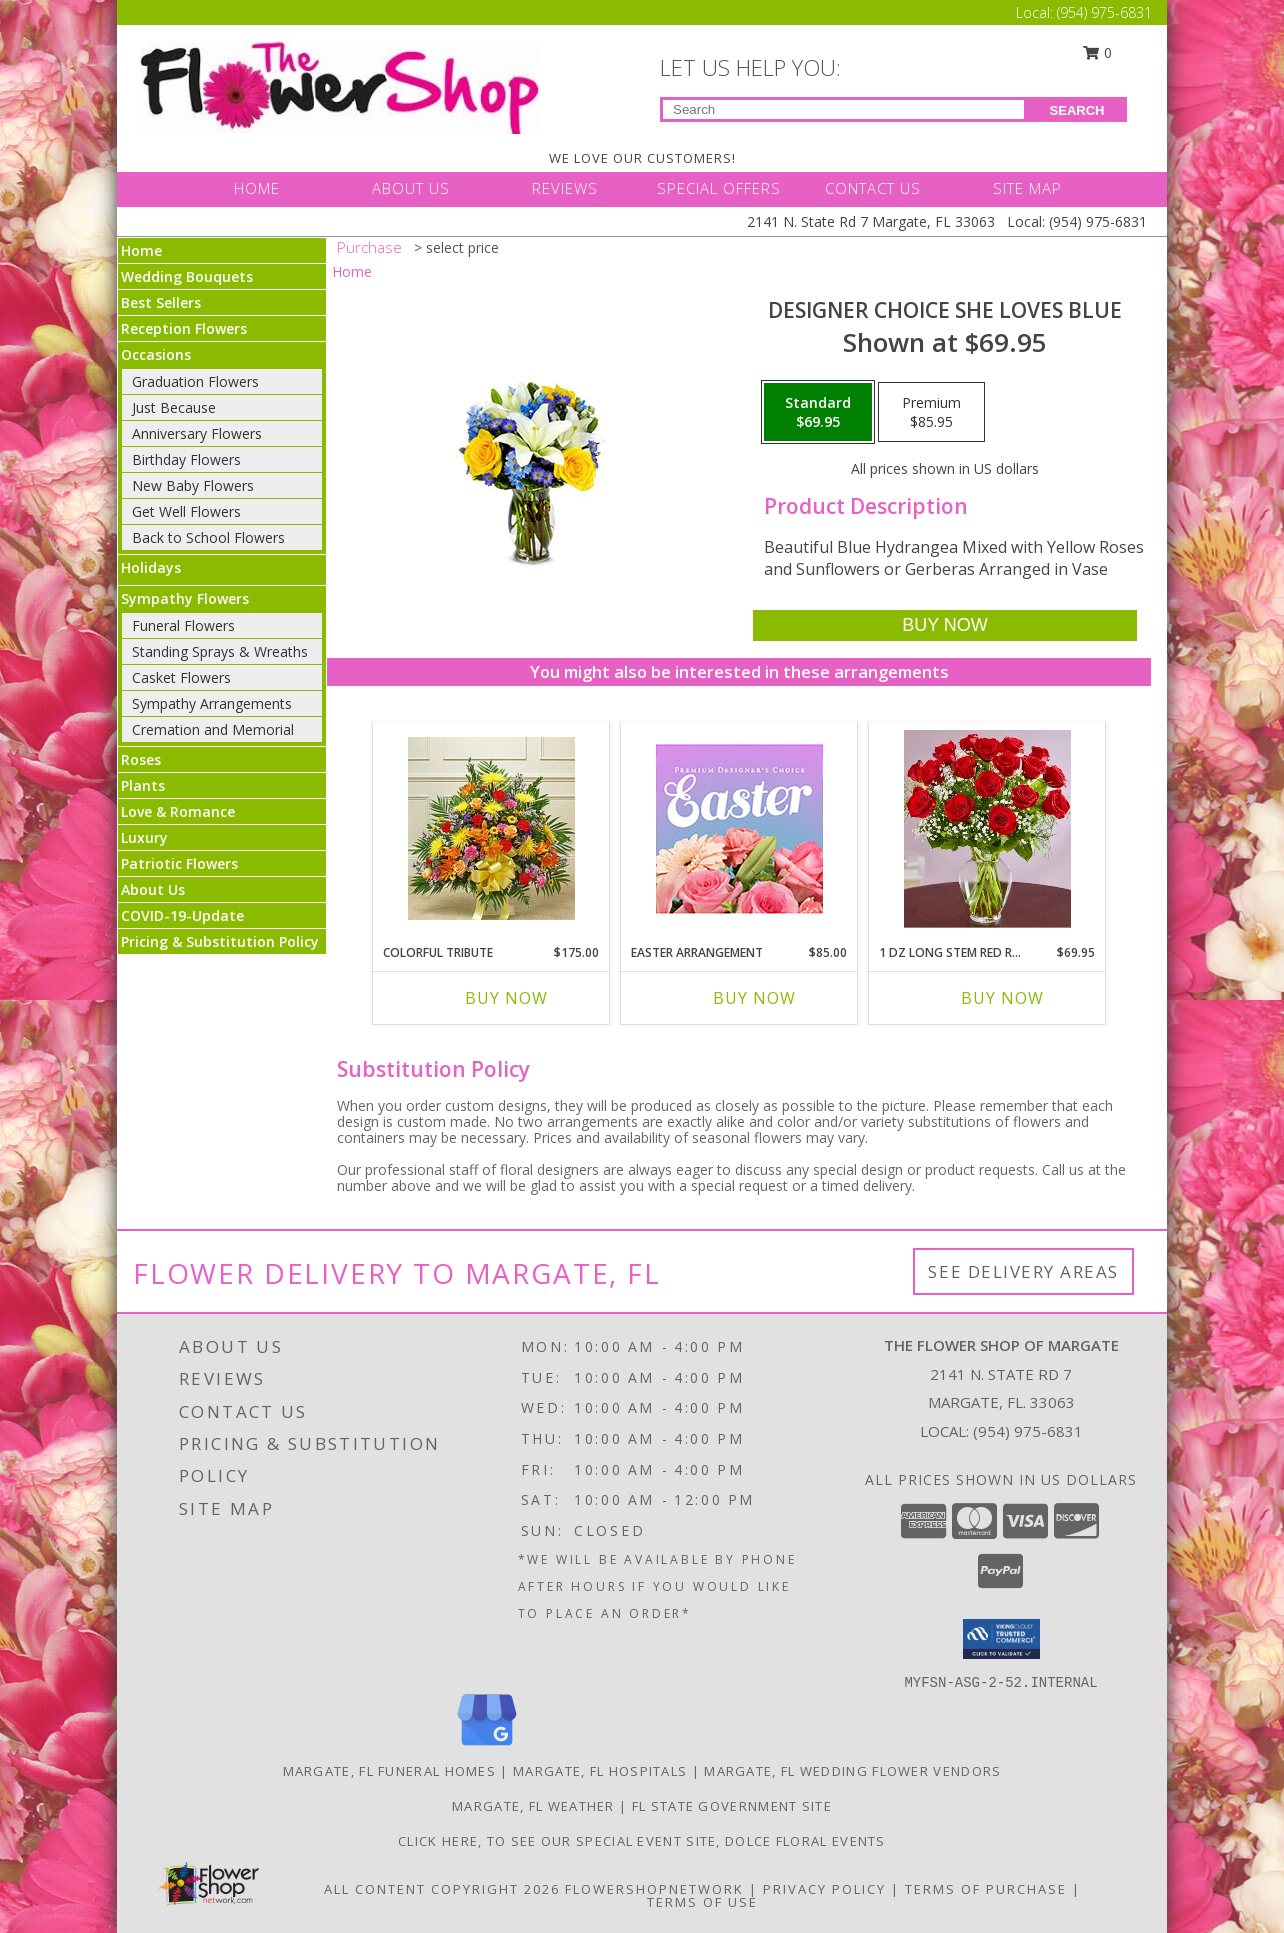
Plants (143, 785)
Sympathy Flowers (185, 598)
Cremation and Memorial (213, 729)
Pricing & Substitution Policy (220, 941)
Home (141, 250)
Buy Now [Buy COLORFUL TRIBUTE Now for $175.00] (506, 998)
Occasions (156, 354)
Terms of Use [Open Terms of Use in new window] (702, 1902)
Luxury (144, 837)
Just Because (174, 407)
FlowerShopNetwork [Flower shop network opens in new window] (654, 1889)
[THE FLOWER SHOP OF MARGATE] (340, 82)
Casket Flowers (181, 677)
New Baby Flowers (193, 485)
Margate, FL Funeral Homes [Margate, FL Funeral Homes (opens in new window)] (390, 1771)
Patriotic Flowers (179, 863)
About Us (153, 889)
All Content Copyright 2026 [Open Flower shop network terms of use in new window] (442, 1889)
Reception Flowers (184, 328)
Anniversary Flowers (197, 433)
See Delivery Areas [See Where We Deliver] (1023, 1271)
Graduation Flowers (195, 381)
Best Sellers (161, 302)
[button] (1001, 1639)
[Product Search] (843, 109)
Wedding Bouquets (187, 276)
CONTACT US (873, 188)
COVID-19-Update (182, 915)
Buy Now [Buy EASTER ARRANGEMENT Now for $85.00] (754, 998)
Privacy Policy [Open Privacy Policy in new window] (824, 1889)
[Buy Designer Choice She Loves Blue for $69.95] (944, 625)
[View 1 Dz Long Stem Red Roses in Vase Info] (987, 829)
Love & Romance (178, 811)
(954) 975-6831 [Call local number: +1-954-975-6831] (1028, 1431)
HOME (257, 188)
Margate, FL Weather (533, 1806)
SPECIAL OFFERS (719, 188)
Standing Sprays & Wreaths (220, 651)
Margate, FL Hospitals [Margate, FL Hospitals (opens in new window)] (600, 1771)
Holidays (151, 567)
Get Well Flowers (186, 511)
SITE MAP (1027, 188)
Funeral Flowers (183, 625)
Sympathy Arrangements (212, 703)
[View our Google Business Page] (487, 1746)
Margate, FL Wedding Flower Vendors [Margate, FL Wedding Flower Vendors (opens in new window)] (852, 1771)
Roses (141, 759)
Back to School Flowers (208, 537)
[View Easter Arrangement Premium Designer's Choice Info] (739, 828)
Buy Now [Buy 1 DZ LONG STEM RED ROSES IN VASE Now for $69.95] (1002, 998)
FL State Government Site (732, 1806)
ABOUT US (411, 188)
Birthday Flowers (186, 459)
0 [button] (1098, 52)
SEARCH (1077, 110)
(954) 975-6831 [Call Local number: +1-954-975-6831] (1104, 12)
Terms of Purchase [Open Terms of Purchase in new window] (986, 1889)
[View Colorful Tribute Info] (491, 828)
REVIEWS (565, 188)
